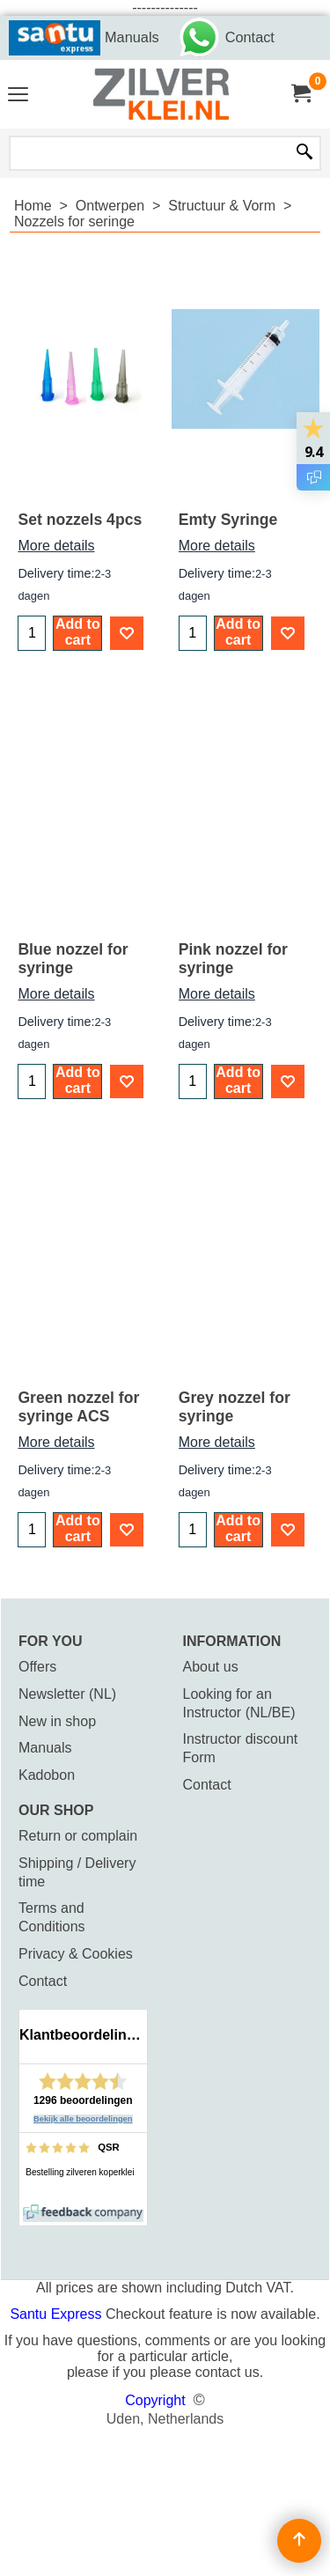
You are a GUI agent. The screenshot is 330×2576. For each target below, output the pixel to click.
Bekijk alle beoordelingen (83, 2119)
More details (56, 545)
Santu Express (58, 2314)
